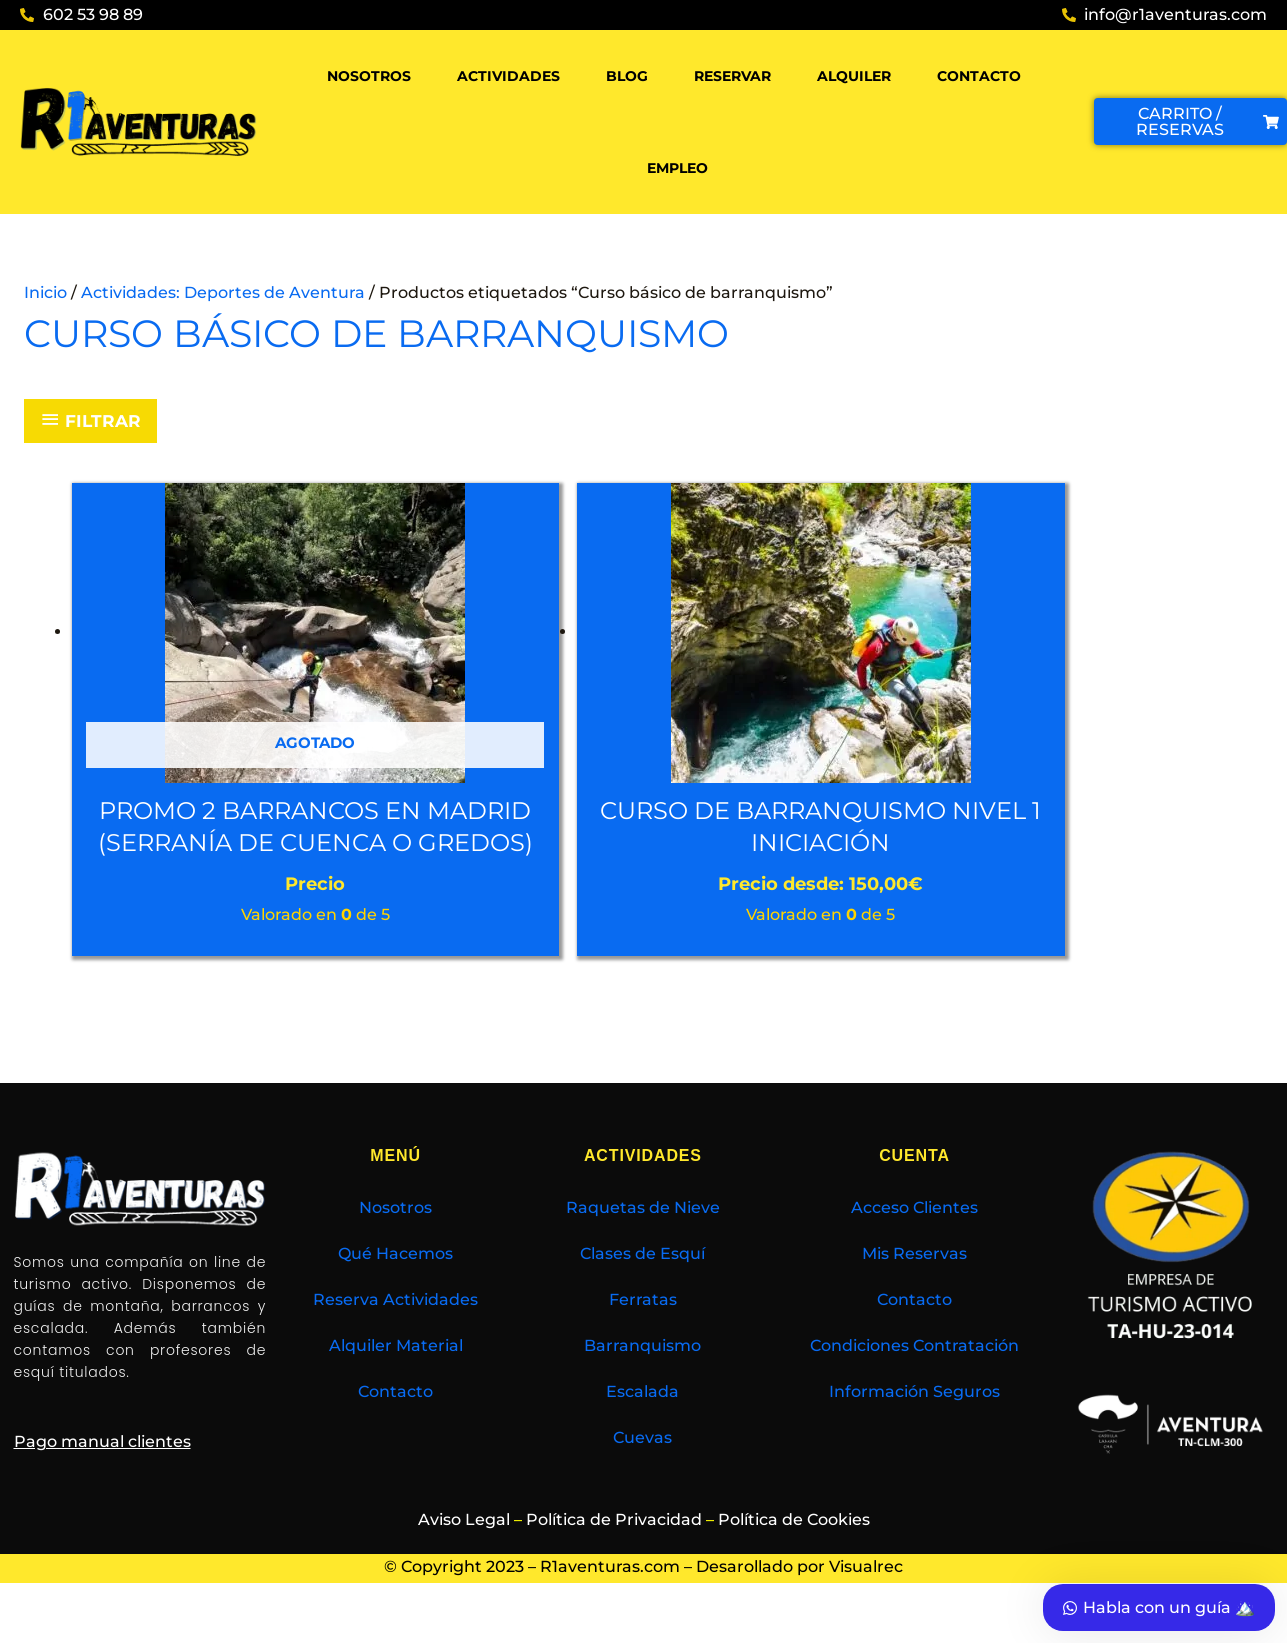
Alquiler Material (396, 1378)
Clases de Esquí (642, 1286)
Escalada (642, 1424)
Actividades (508, 76)
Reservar (732, 76)
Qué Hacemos (395, 1286)
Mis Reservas (914, 1286)
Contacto (979, 76)
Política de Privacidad (614, 1551)
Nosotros (369, 76)
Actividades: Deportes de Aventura (223, 292)
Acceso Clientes (914, 1240)
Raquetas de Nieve (643, 1240)
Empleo (677, 168)
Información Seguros (914, 1424)
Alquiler (854, 76)
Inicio (45, 292)
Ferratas (643, 1332)
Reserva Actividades (395, 1332)
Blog (627, 76)
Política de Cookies (794, 1551)
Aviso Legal (464, 1551)
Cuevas (642, 1470)
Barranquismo (642, 1378)
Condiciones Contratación (914, 1378)
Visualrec (866, 1599)
